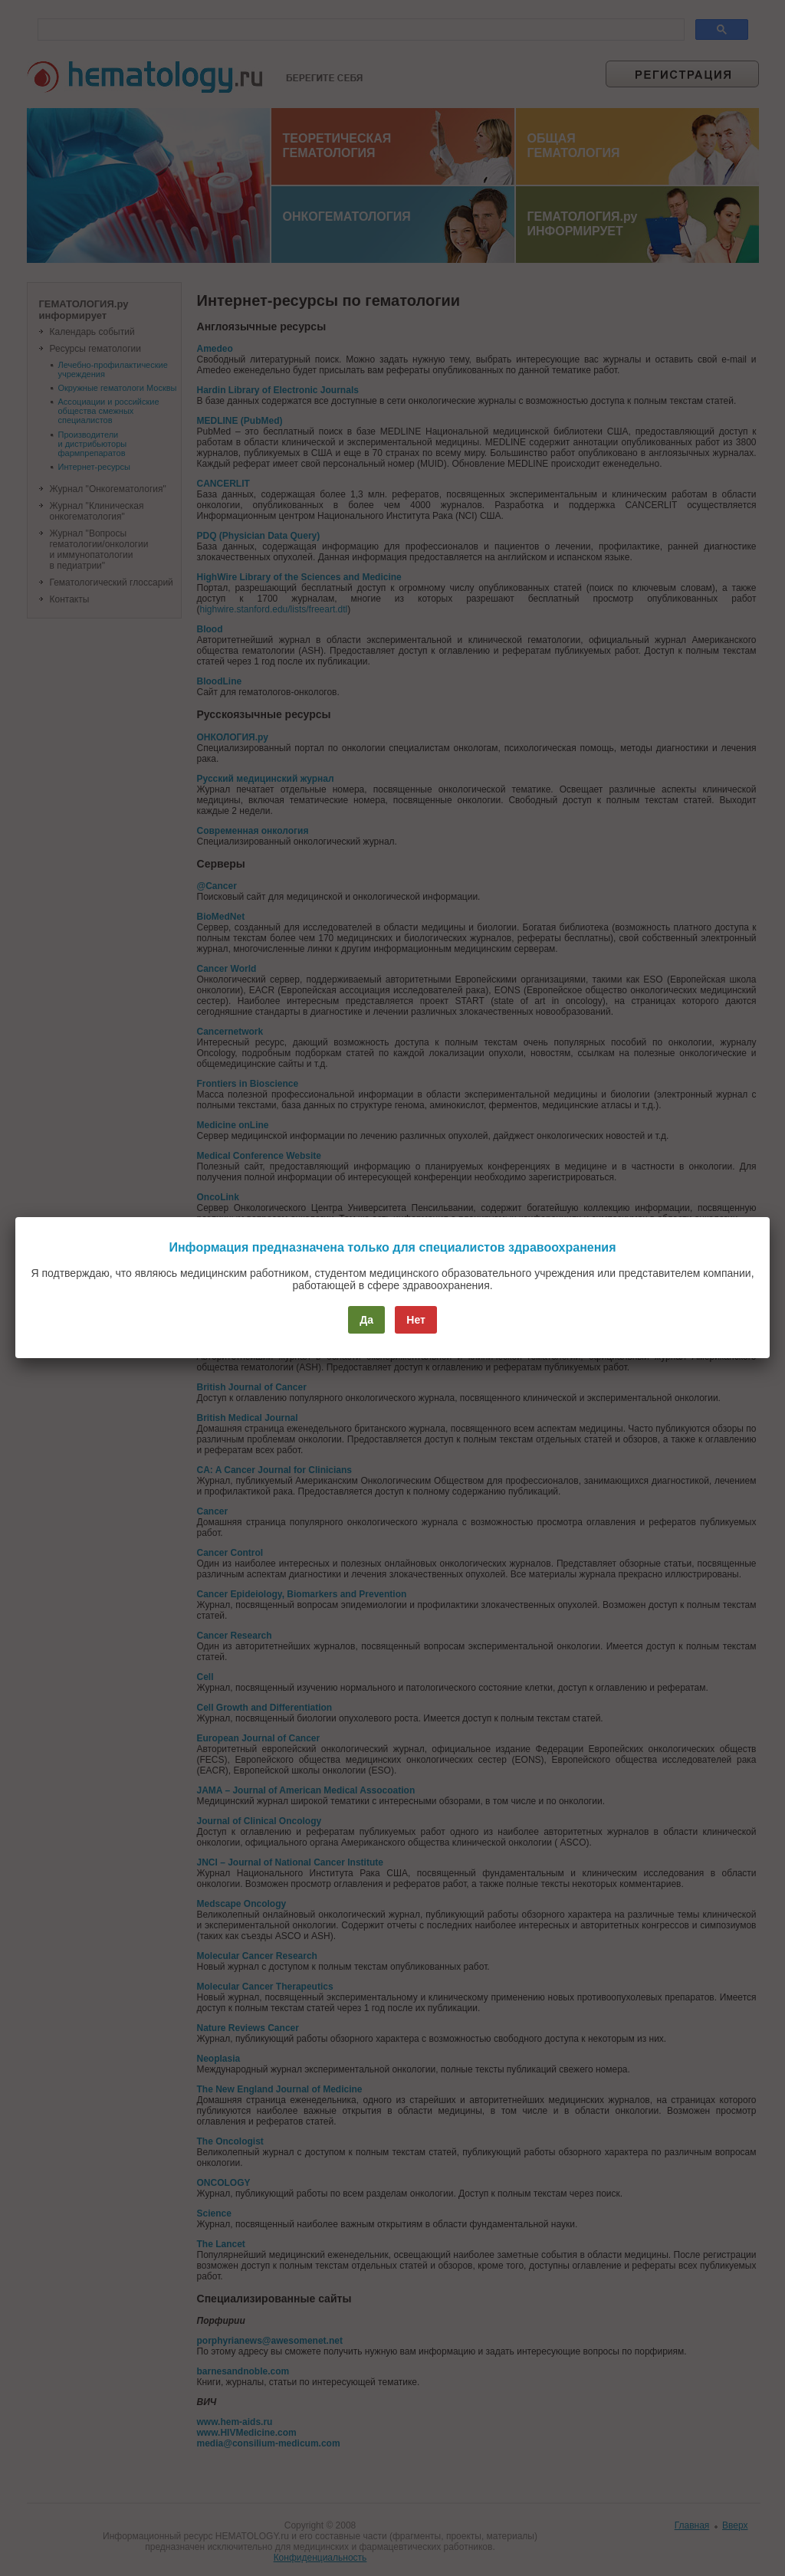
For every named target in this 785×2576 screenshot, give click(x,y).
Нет (415, 1320)
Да (366, 1320)
